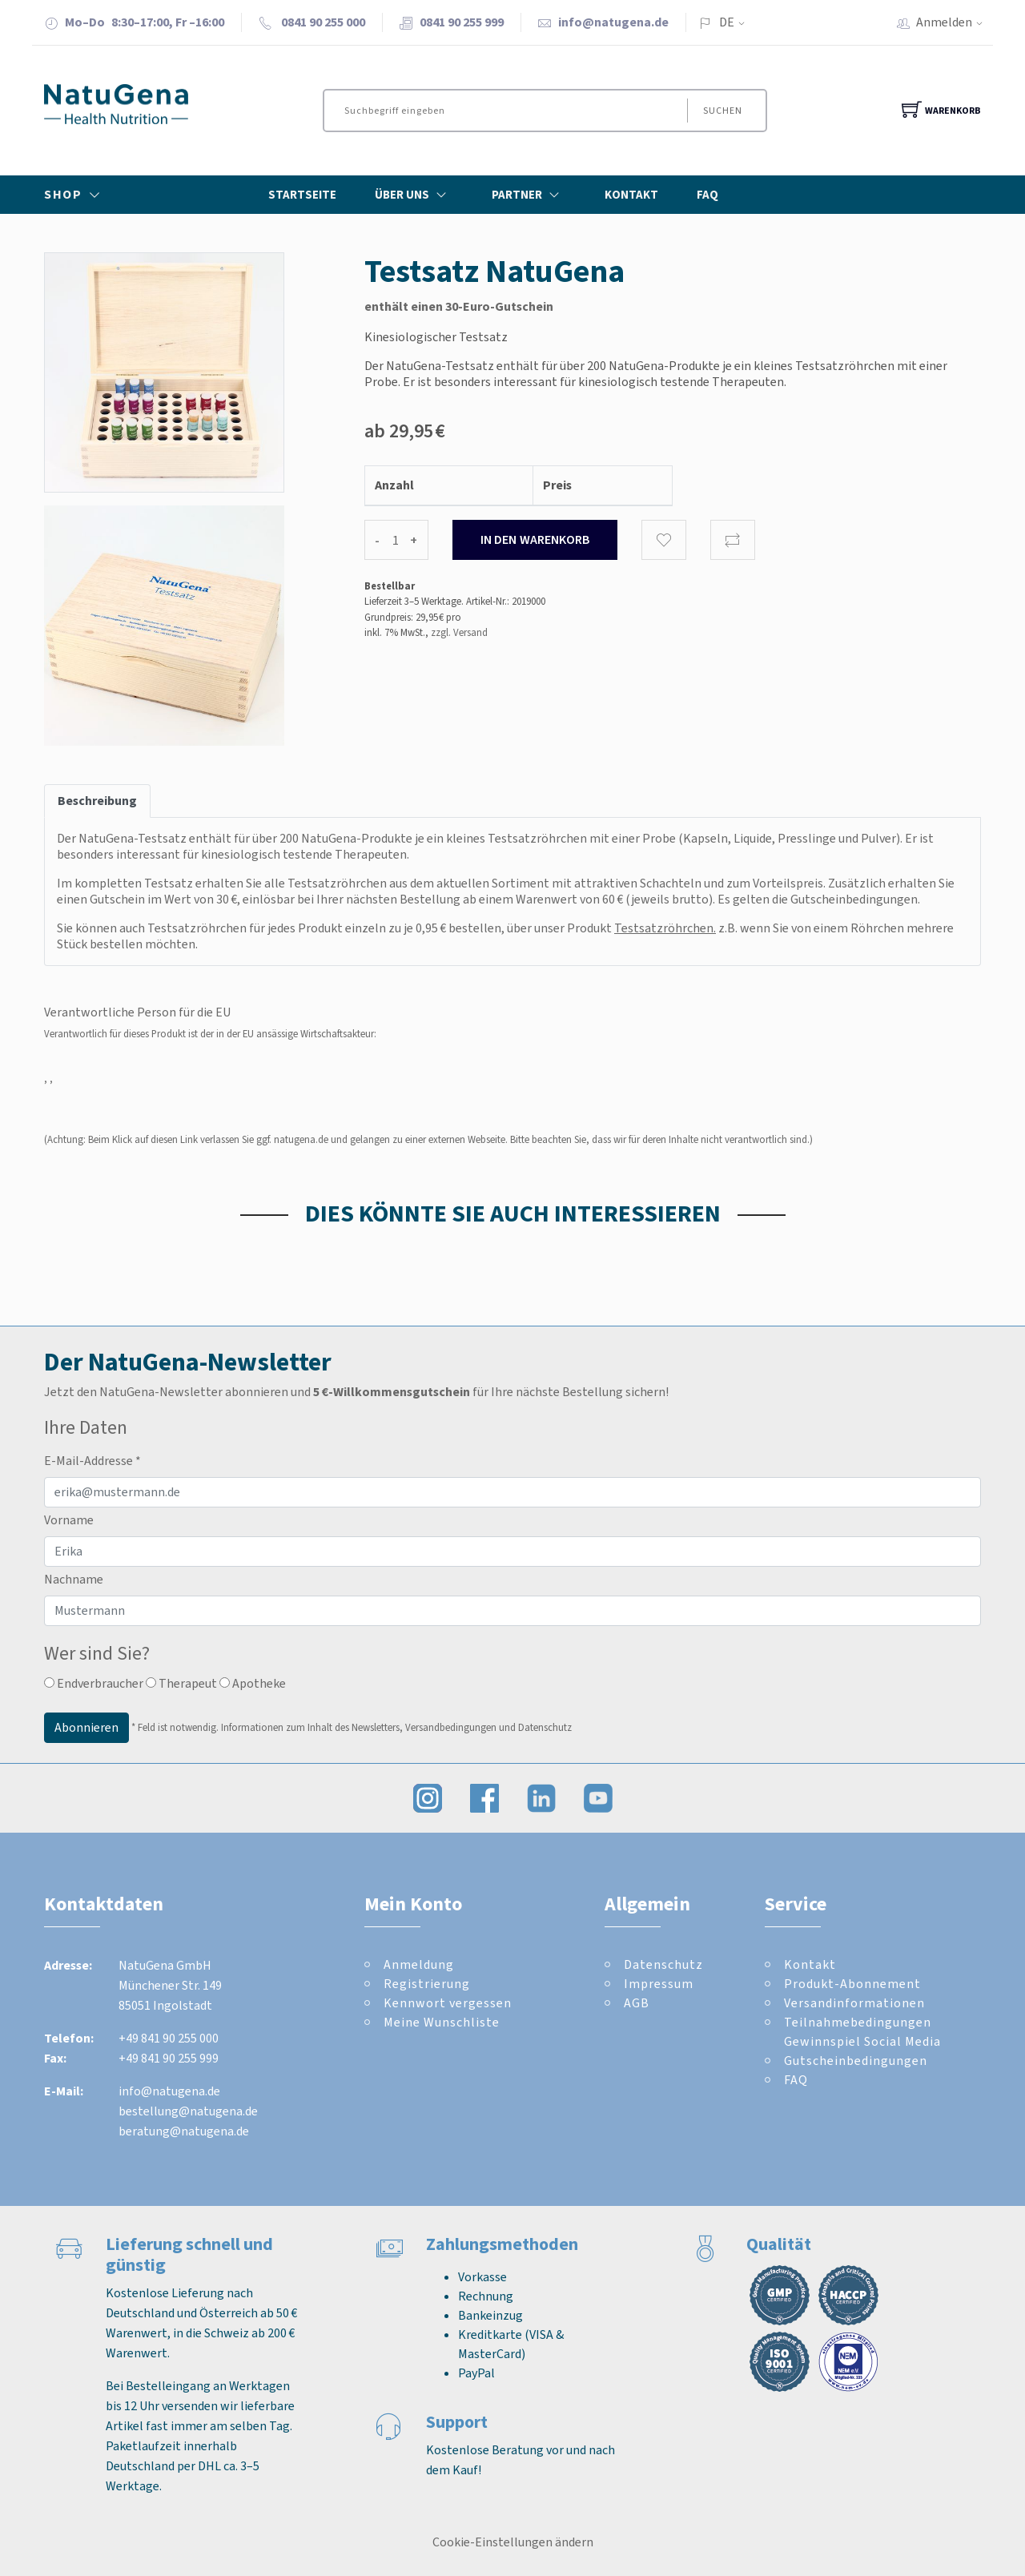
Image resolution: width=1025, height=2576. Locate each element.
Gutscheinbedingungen (854, 899)
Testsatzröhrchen (663, 928)
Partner (529, 195)
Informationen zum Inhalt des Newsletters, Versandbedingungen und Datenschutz (396, 1727)
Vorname (69, 1519)
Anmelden (954, 22)
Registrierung (427, 1983)
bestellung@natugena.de (188, 2111)
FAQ (707, 195)
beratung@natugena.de (184, 2131)
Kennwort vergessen (448, 2002)
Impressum (658, 1983)
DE (726, 22)
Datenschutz (663, 1964)
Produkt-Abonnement (852, 1983)
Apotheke (252, 1683)
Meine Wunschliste (442, 2022)
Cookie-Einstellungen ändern (512, 2542)
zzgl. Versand (459, 632)
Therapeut (181, 1683)
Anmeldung (419, 1964)
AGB (636, 2002)
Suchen (722, 110)
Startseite (302, 195)
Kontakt (631, 195)
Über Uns (414, 195)
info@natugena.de (613, 22)
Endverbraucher (93, 1683)
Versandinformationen (854, 2002)
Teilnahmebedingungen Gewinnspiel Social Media (862, 2032)
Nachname (73, 1579)
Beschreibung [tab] (97, 800)
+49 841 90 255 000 (169, 2038)
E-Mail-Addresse (92, 1460)
